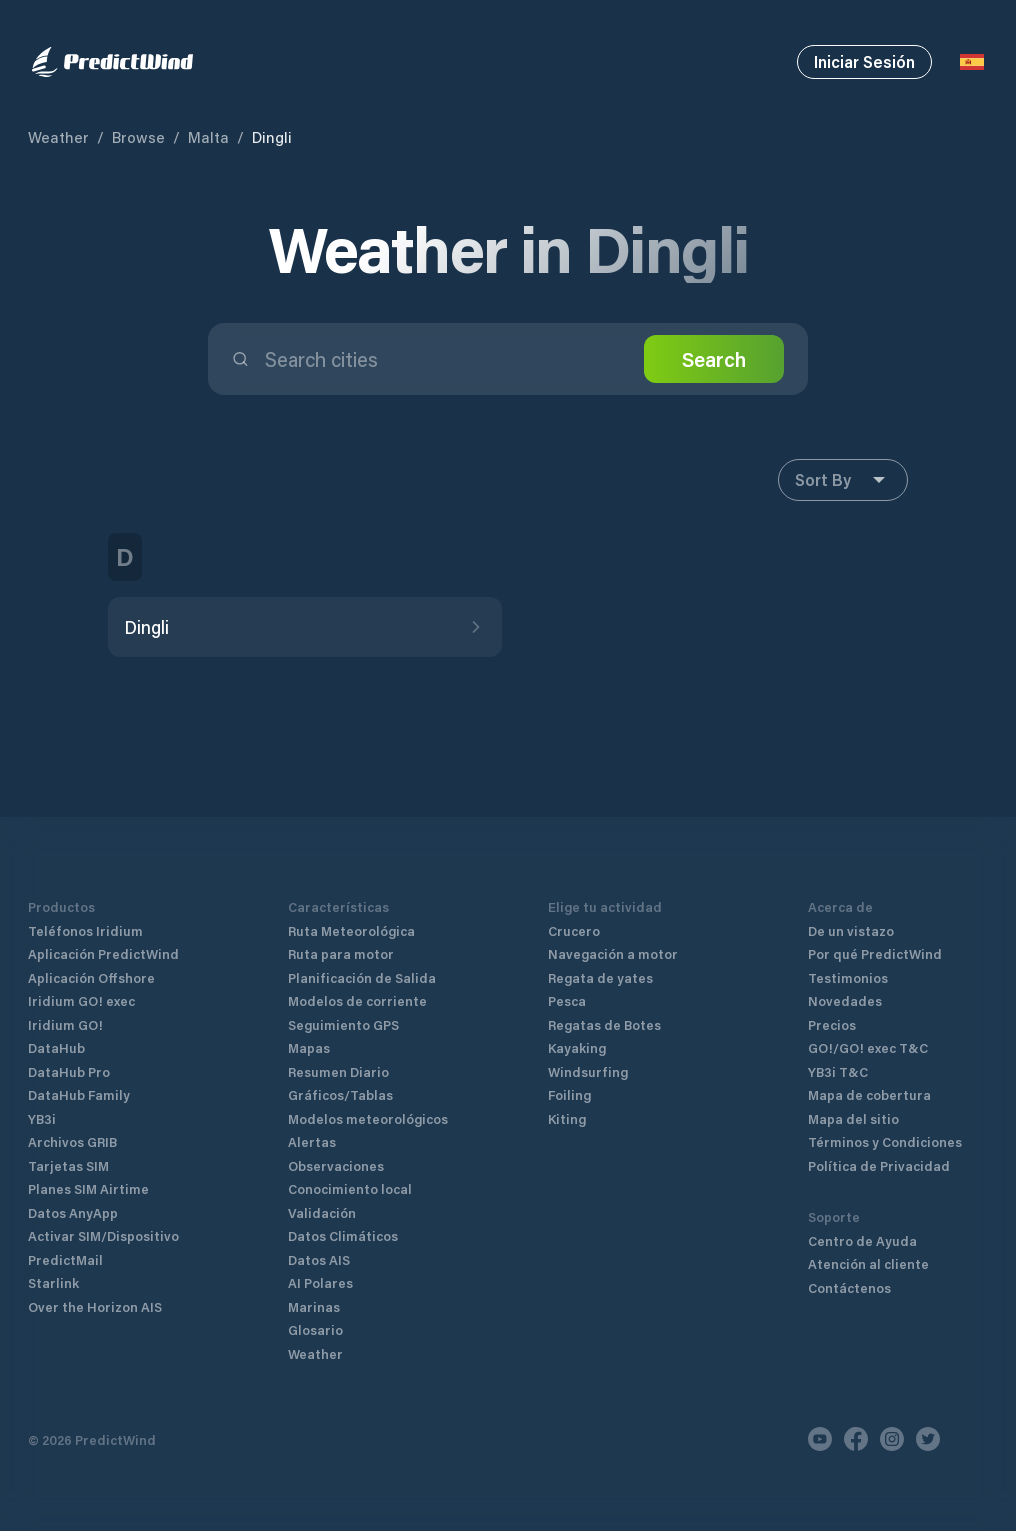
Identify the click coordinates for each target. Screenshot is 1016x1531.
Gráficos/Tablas (340, 1094)
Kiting (567, 1118)
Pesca (567, 1000)
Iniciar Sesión (864, 61)
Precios (832, 1024)
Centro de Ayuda (862, 1240)
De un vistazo (851, 930)
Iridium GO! (65, 1024)
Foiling (569, 1094)
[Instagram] (892, 1439)
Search (714, 359)
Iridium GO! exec (81, 1000)
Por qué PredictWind (875, 953)
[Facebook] (856, 1439)
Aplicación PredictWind (103, 953)
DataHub (56, 1047)
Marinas (314, 1306)
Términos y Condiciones (885, 1141)
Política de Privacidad (879, 1165)
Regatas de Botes (604, 1024)
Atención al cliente (868, 1263)
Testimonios (848, 977)
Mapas (309, 1047)
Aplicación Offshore (91, 977)
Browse (138, 137)
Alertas (312, 1141)
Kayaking (577, 1047)
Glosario (315, 1329)
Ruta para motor (341, 953)
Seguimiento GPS (343, 1024)
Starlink (53, 1282)
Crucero (574, 930)
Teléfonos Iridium (85, 930)
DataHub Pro (69, 1071)
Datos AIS (319, 1259)
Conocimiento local (350, 1188)
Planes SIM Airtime (88, 1188)
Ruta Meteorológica (351, 930)
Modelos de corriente (357, 1000)
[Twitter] (928, 1439)
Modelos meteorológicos (368, 1118)
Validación (322, 1212)
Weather (58, 137)
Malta (208, 137)
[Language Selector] (972, 62)
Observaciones (336, 1165)
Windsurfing (588, 1071)
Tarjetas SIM (68, 1165)
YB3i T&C (838, 1071)
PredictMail (65, 1259)
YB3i (42, 1118)
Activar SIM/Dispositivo (103, 1235)
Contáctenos (849, 1287)
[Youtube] (820, 1439)
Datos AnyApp (73, 1212)
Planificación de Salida (362, 977)
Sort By (843, 480)
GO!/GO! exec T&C (868, 1047)
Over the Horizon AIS (95, 1306)
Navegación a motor (613, 953)
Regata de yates (600, 977)
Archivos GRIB (72, 1141)
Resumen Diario (338, 1071)
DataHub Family (79, 1094)
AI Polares (320, 1282)
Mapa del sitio (853, 1118)
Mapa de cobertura (869, 1094)
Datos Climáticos (343, 1235)
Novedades (845, 1000)
